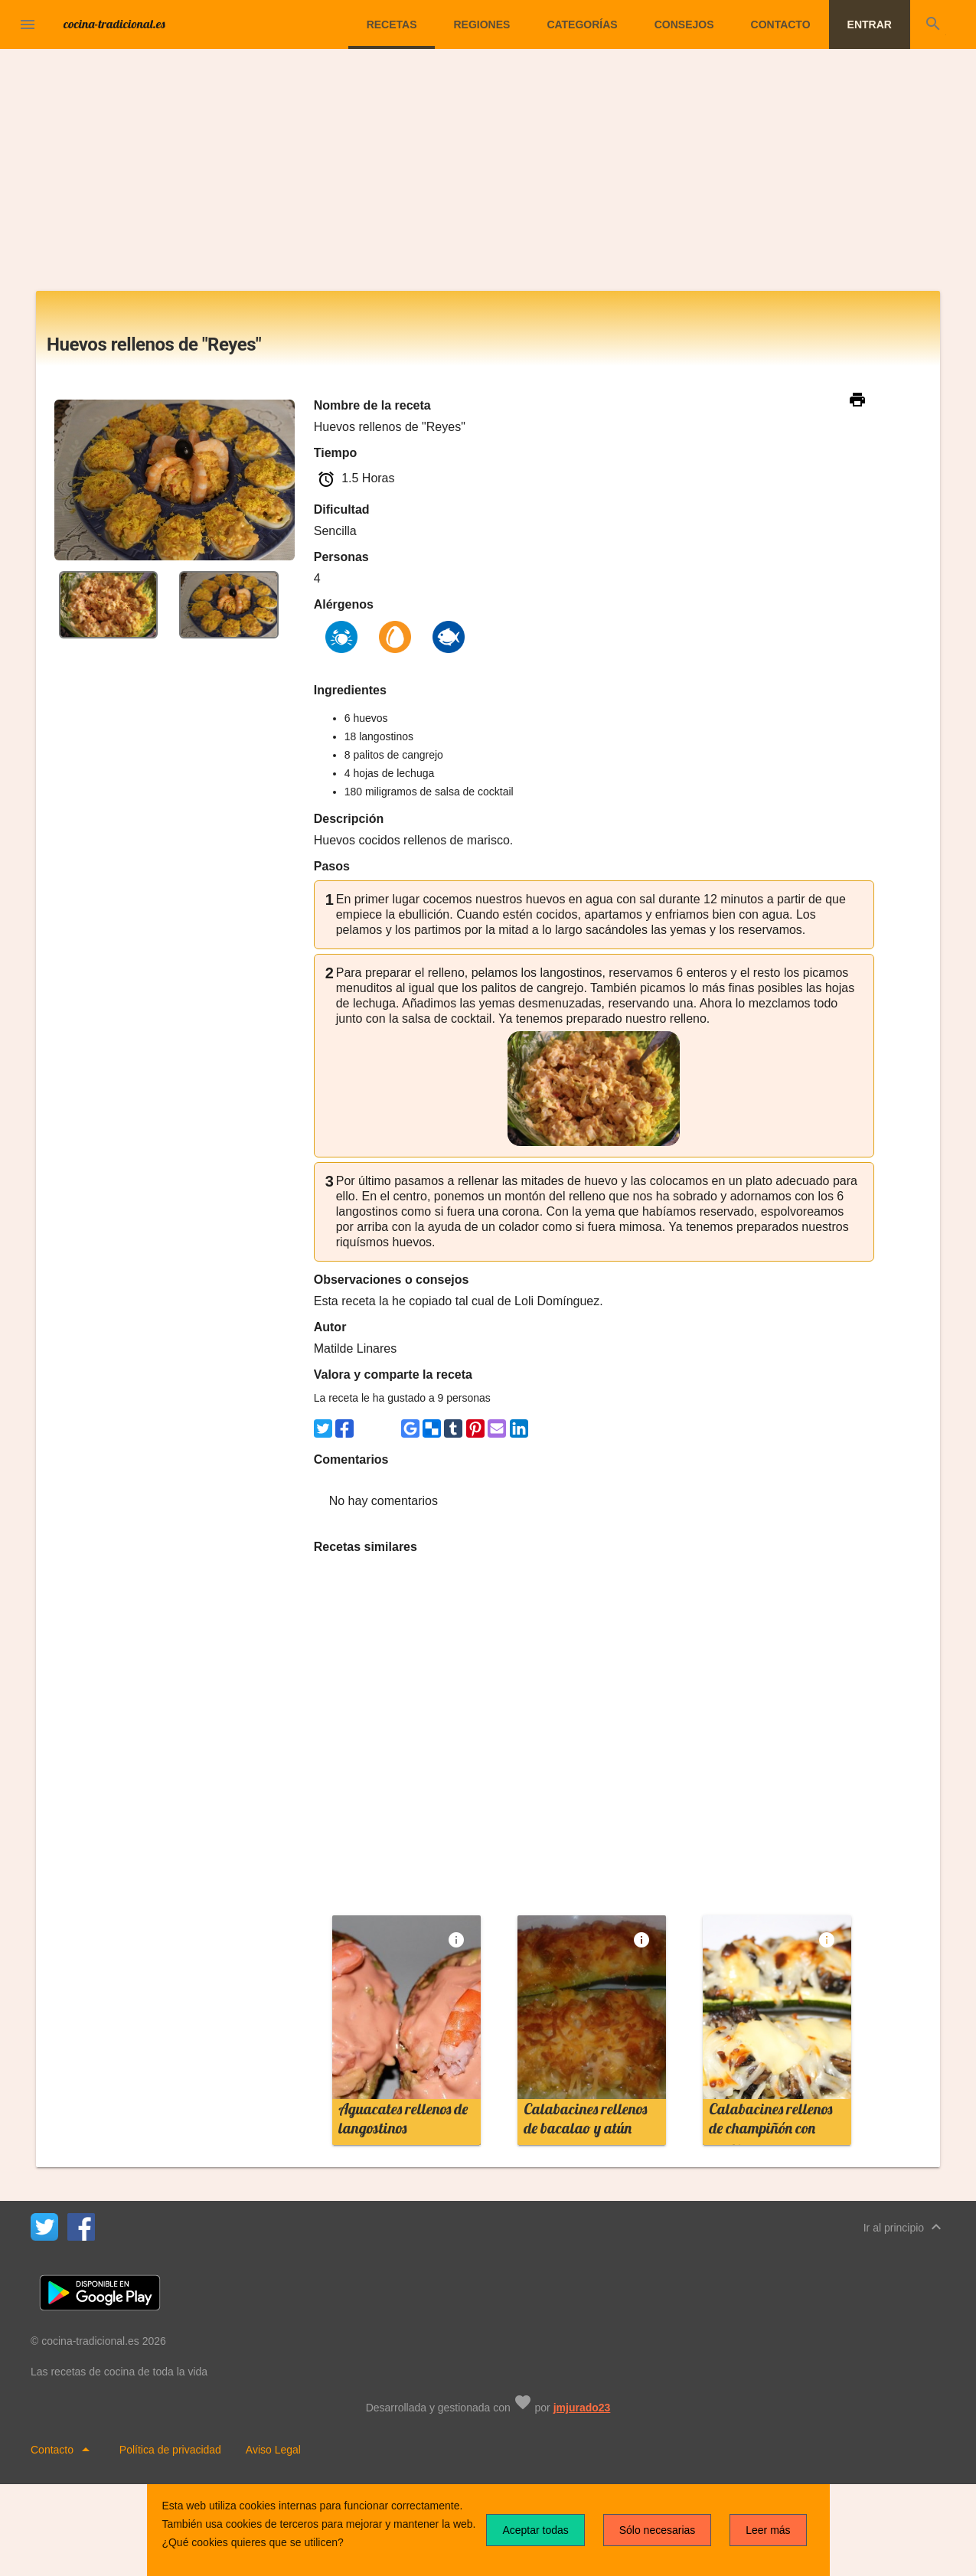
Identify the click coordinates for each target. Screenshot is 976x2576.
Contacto (781, 24)
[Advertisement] (488, 176)
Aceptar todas (535, 2530)
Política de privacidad (170, 2450)
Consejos (684, 24)
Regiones (481, 24)
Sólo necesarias (657, 2530)
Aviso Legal (273, 2450)
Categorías (582, 24)
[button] (27, 24)
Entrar (869, 24)
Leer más (768, 2530)
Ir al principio (904, 2227)
